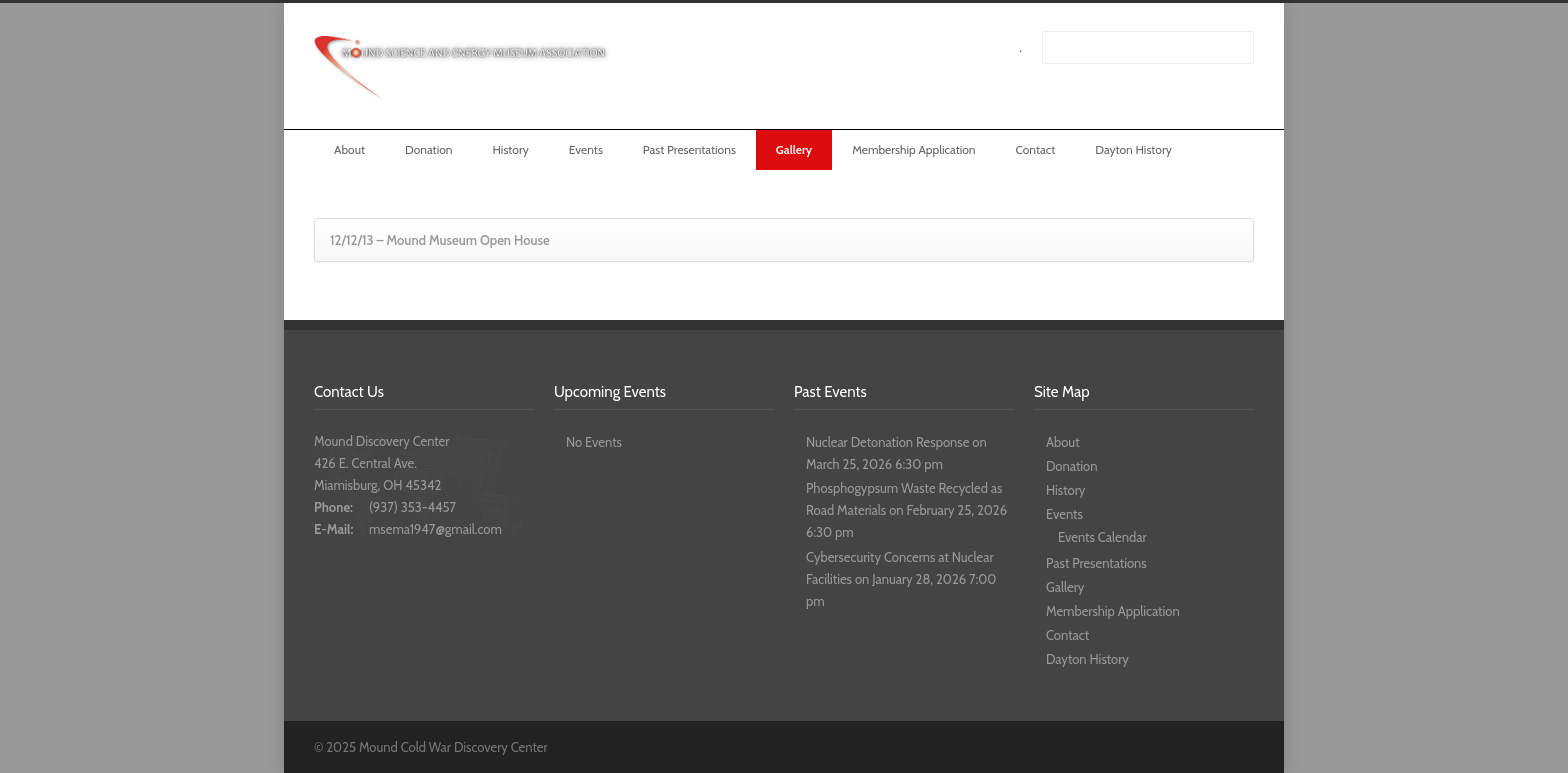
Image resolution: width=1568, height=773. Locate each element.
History (510, 149)
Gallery (794, 149)
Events (586, 149)
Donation (429, 149)
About (349, 149)
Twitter (1154, 746)
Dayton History (1133, 149)
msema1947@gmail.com (435, 529)
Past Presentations (689, 149)
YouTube (1234, 746)
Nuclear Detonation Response (887, 442)
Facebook (1194, 746)
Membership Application (913, 149)
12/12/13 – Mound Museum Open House (440, 240)
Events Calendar (1102, 537)
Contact (1036, 149)
